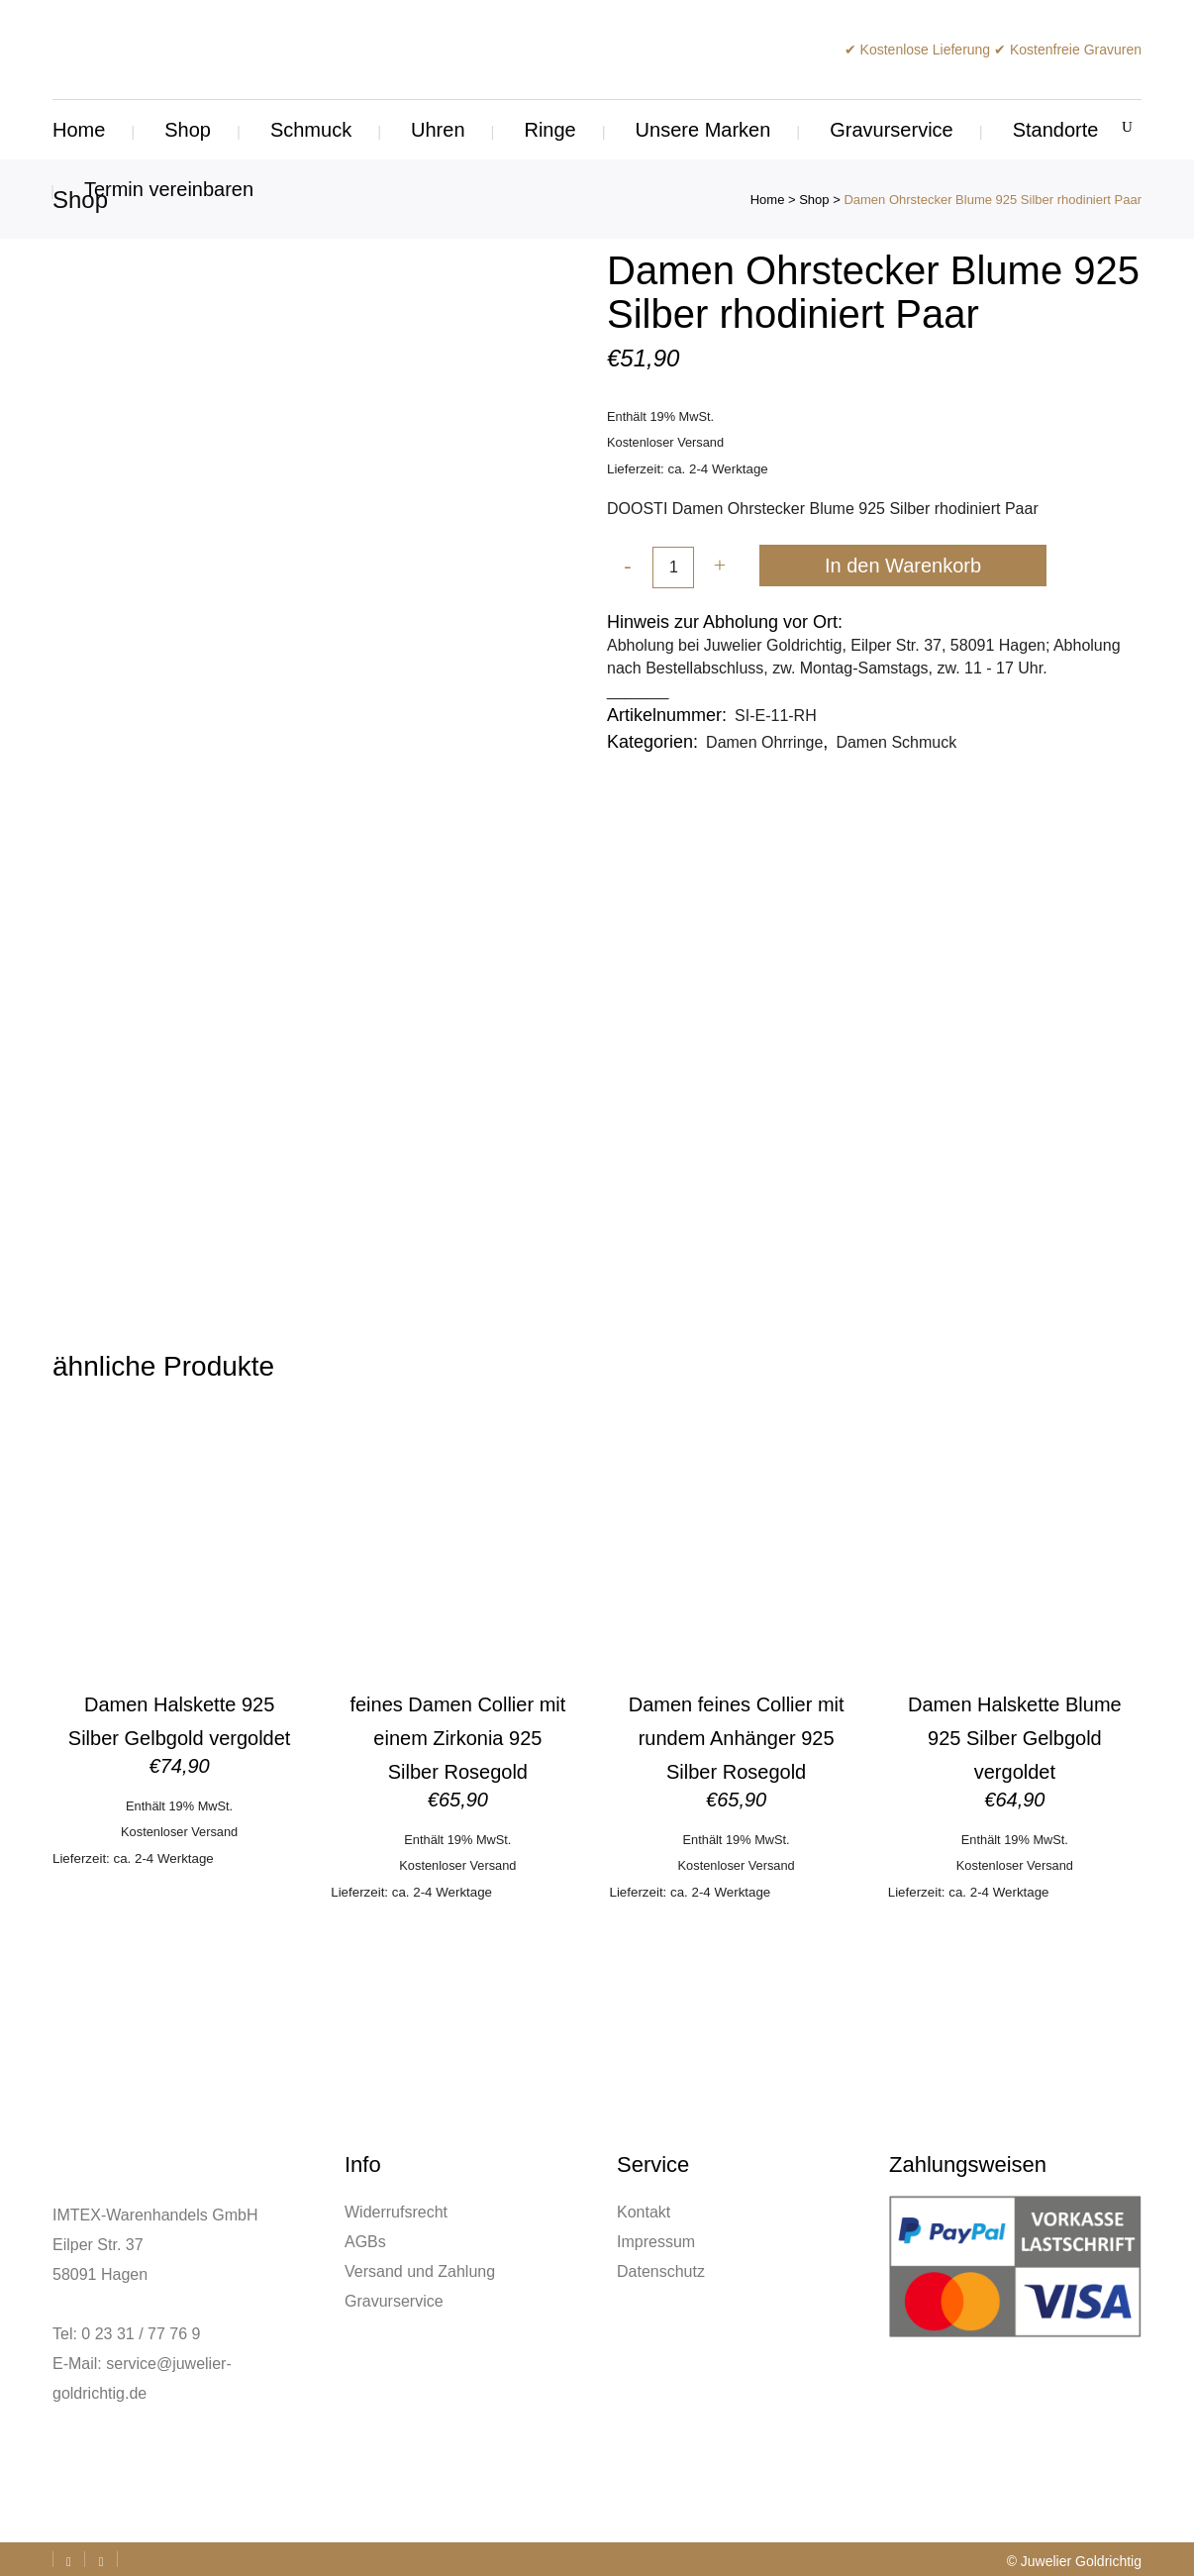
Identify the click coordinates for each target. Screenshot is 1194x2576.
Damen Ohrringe (764, 742)
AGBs (365, 2241)
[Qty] (673, 568)
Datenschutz (661, 2271)
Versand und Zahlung (420, 2271)
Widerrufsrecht (396, 2212)
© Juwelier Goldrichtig (1074, 2561)
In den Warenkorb (903, 565)
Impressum (656, 2241)
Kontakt (643, 2212)
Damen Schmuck (896, 742)
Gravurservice (394, 2301)
